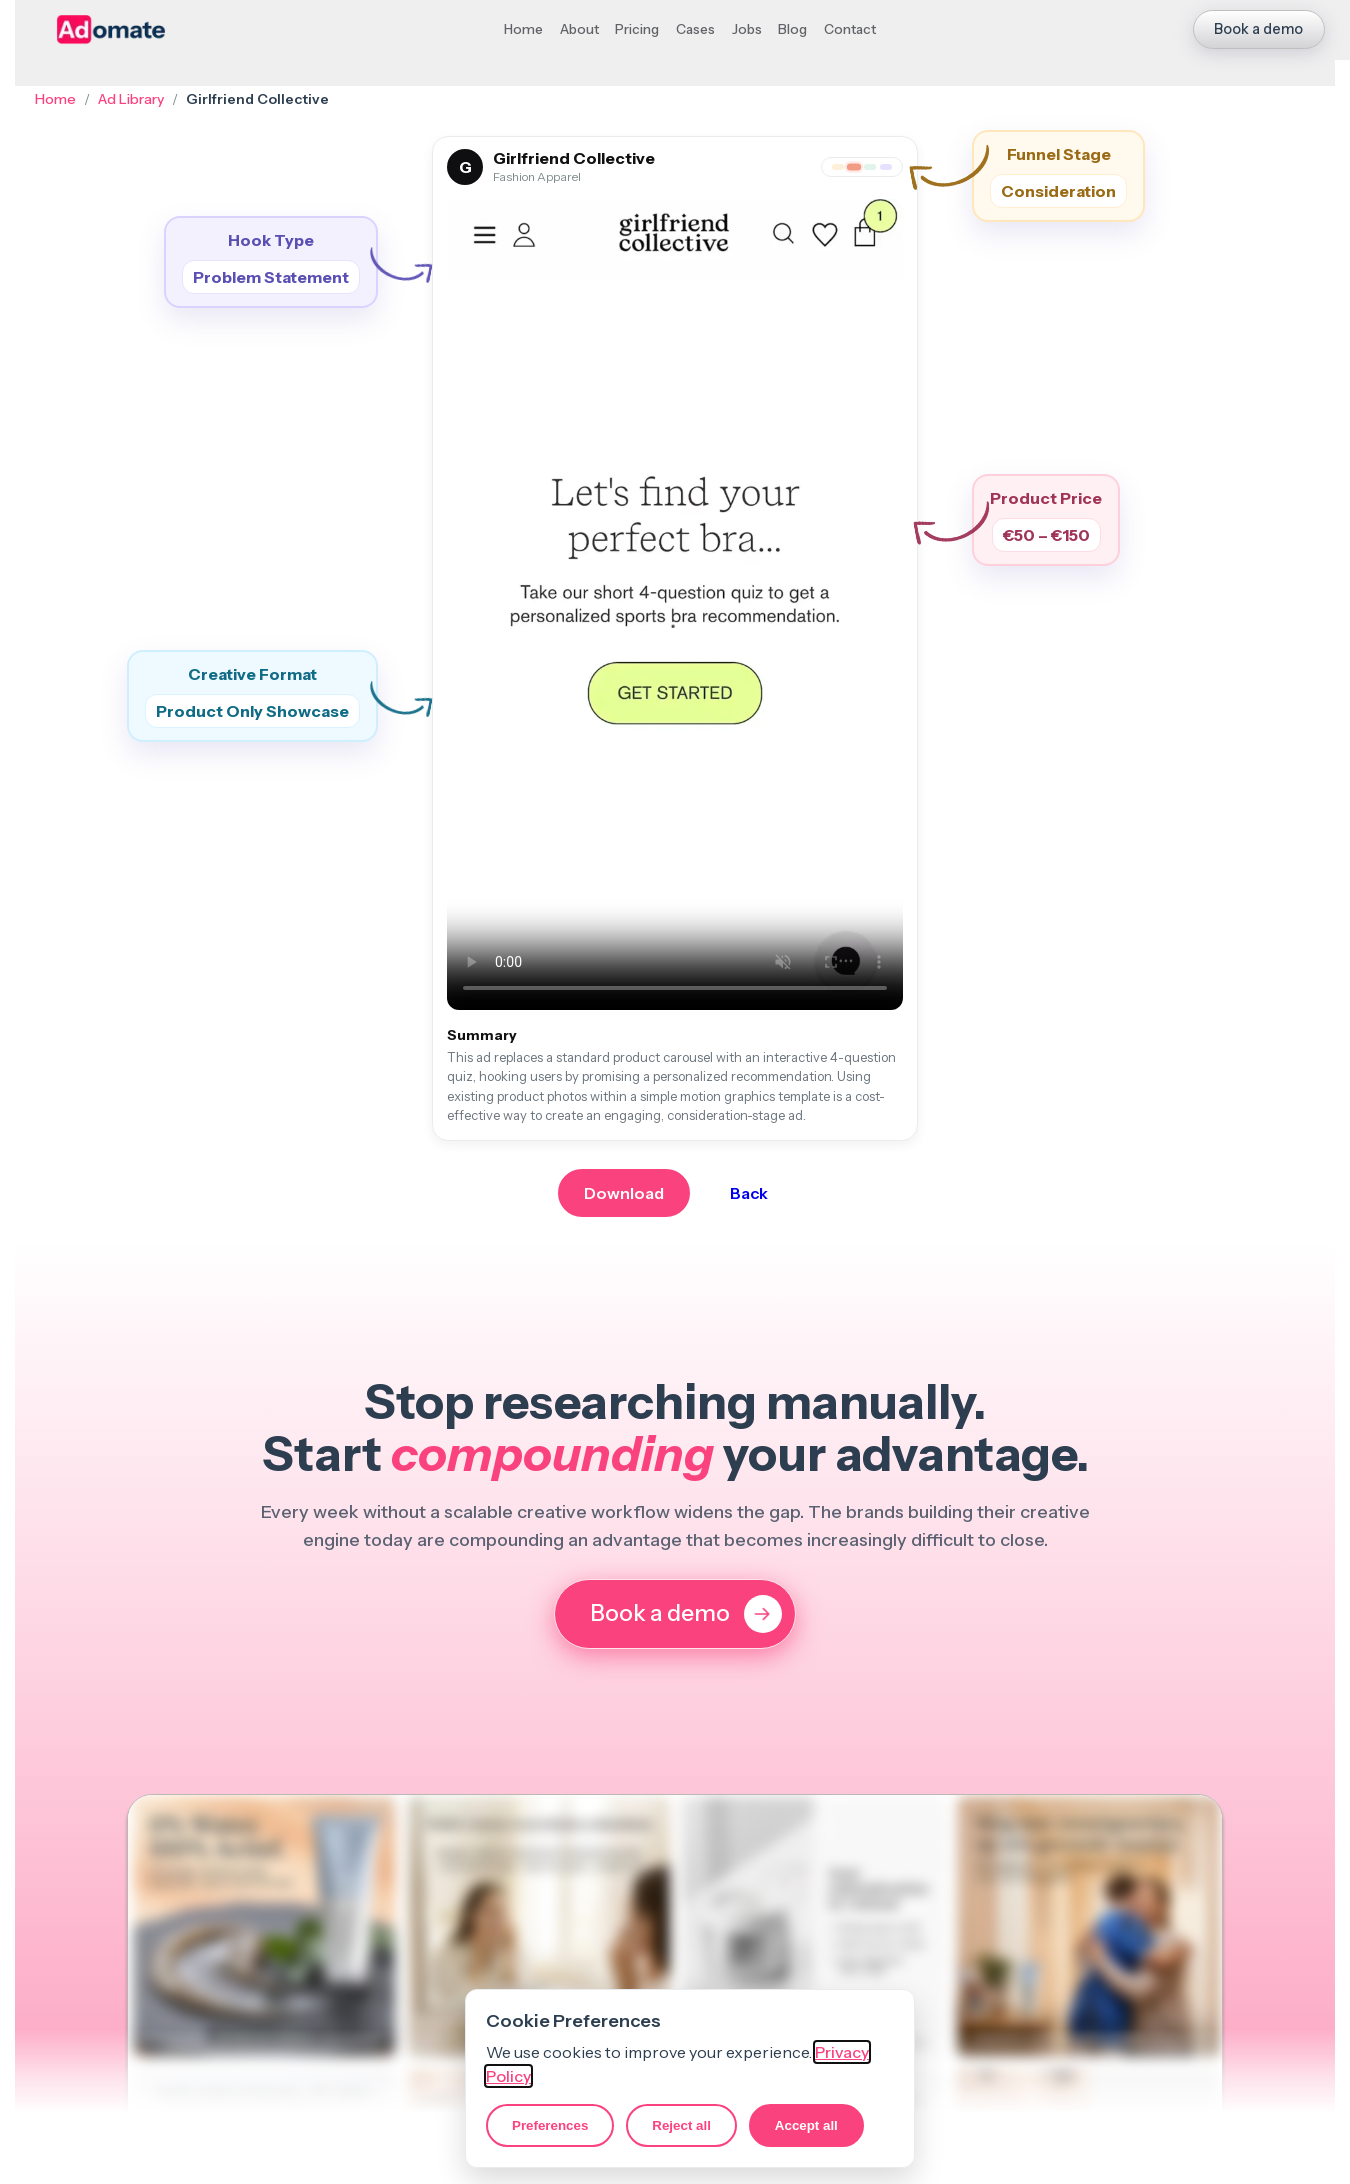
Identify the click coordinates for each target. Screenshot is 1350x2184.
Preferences (550, 2125)
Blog (792, 29)
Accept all (806, 2125)
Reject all (681, 2125)
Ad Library (131, 99)
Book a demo (1258, 29)
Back (749, 1193)
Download (624, 1193)
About (579, 29)
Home (523, 29)
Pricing (637, 29)
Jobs (747, 29)
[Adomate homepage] (111, 29)
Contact (850, 29)
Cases (695, 29)
